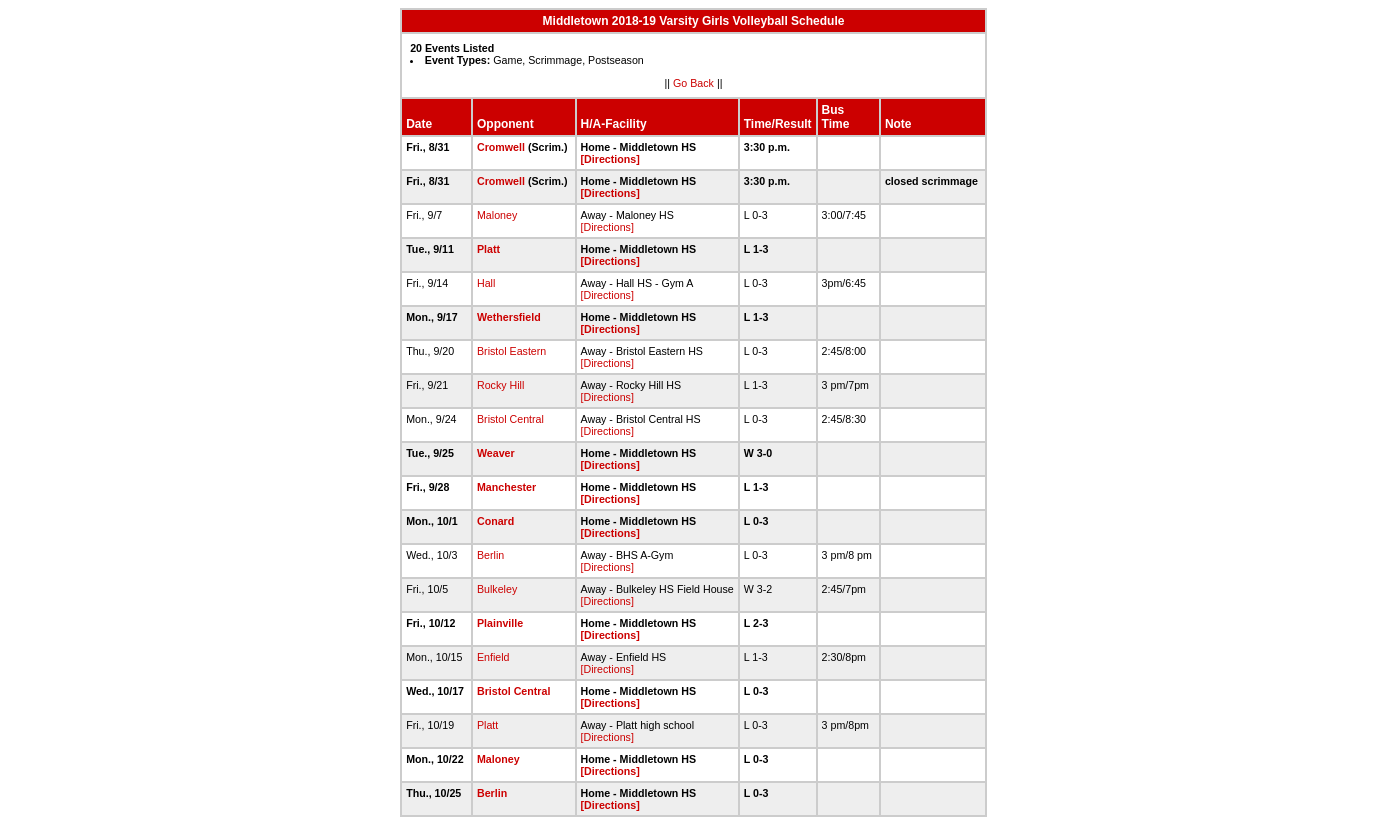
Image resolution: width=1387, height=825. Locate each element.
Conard (495, 521)
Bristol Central (510, 419)
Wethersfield (509, 317)
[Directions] (610, 159)
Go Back (693, 83)
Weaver (496, 453)
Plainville (500, 623)
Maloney (497, 215)
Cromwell (501, 147)
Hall (486, 283)
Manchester (506, 487)
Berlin (490, 555)
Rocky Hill (500, 385)
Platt (488, 249)
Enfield (493, 657)
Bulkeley (497, 589)
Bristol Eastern (511, 351)
